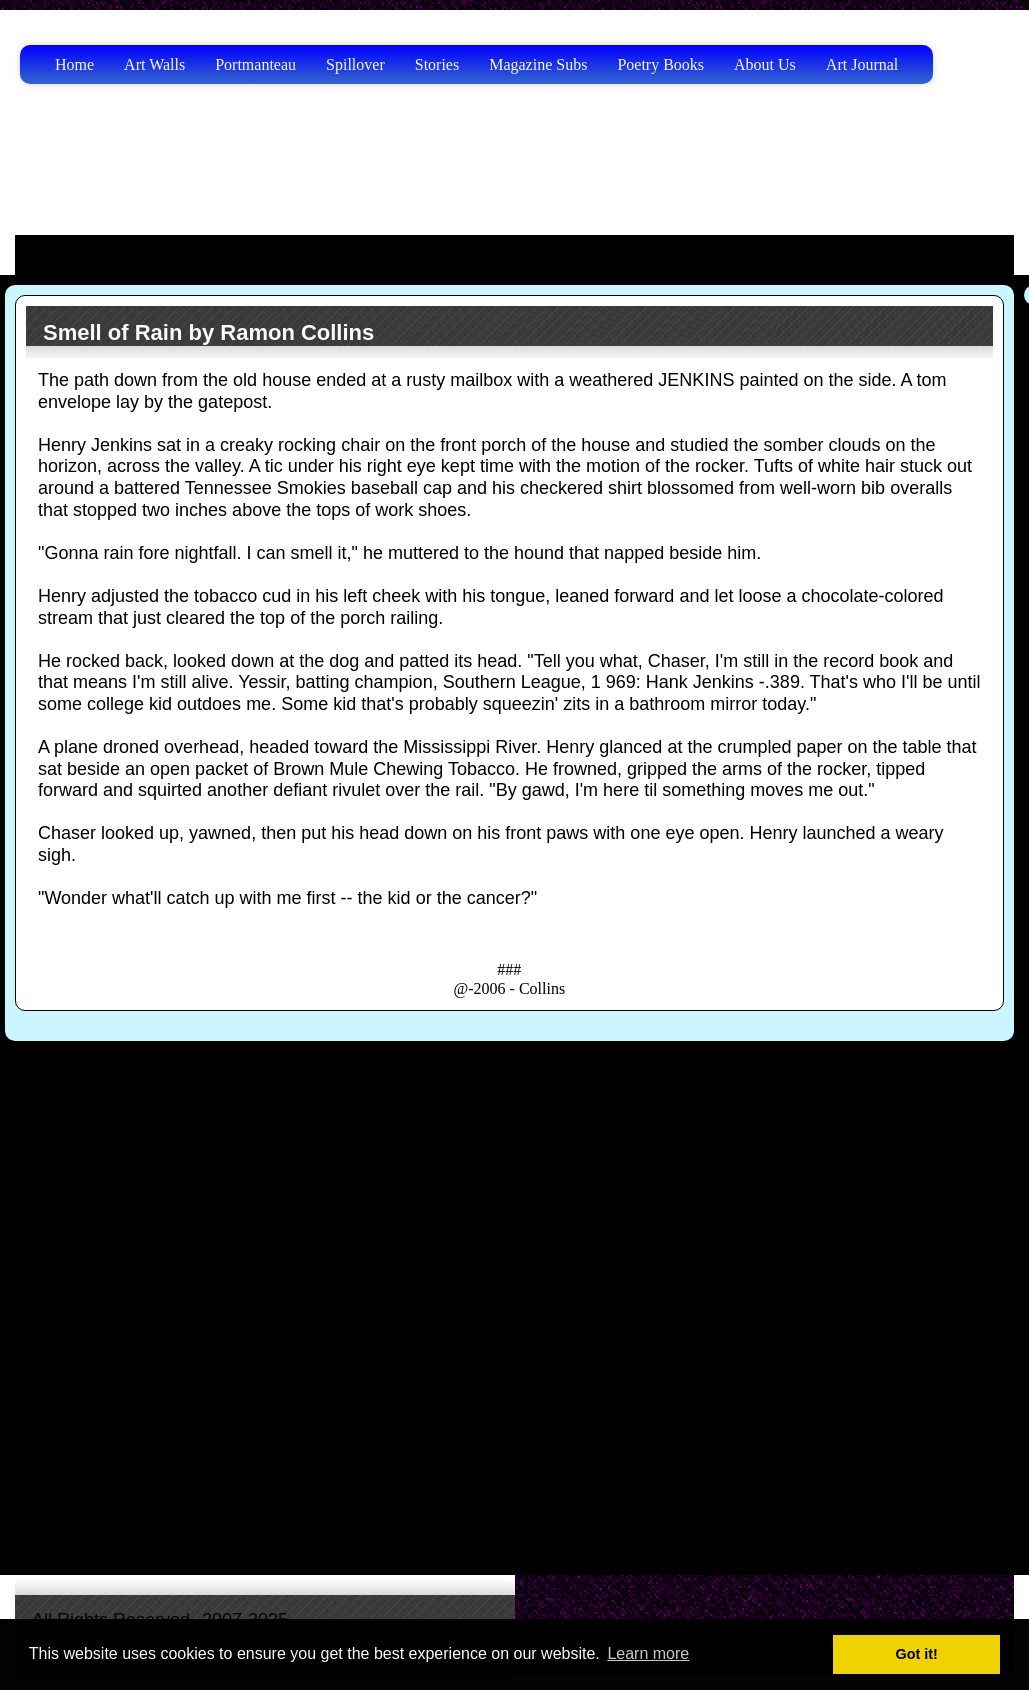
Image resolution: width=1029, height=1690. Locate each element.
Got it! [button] (917, 1654)
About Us (765, 64)
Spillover (355, 64)
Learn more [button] (648, 1653)
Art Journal (862, 64)
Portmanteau (255, 64)
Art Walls (154, 64)
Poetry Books (660, 64)
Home (74, 64)
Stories (437, 64)
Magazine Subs (538, 64)
